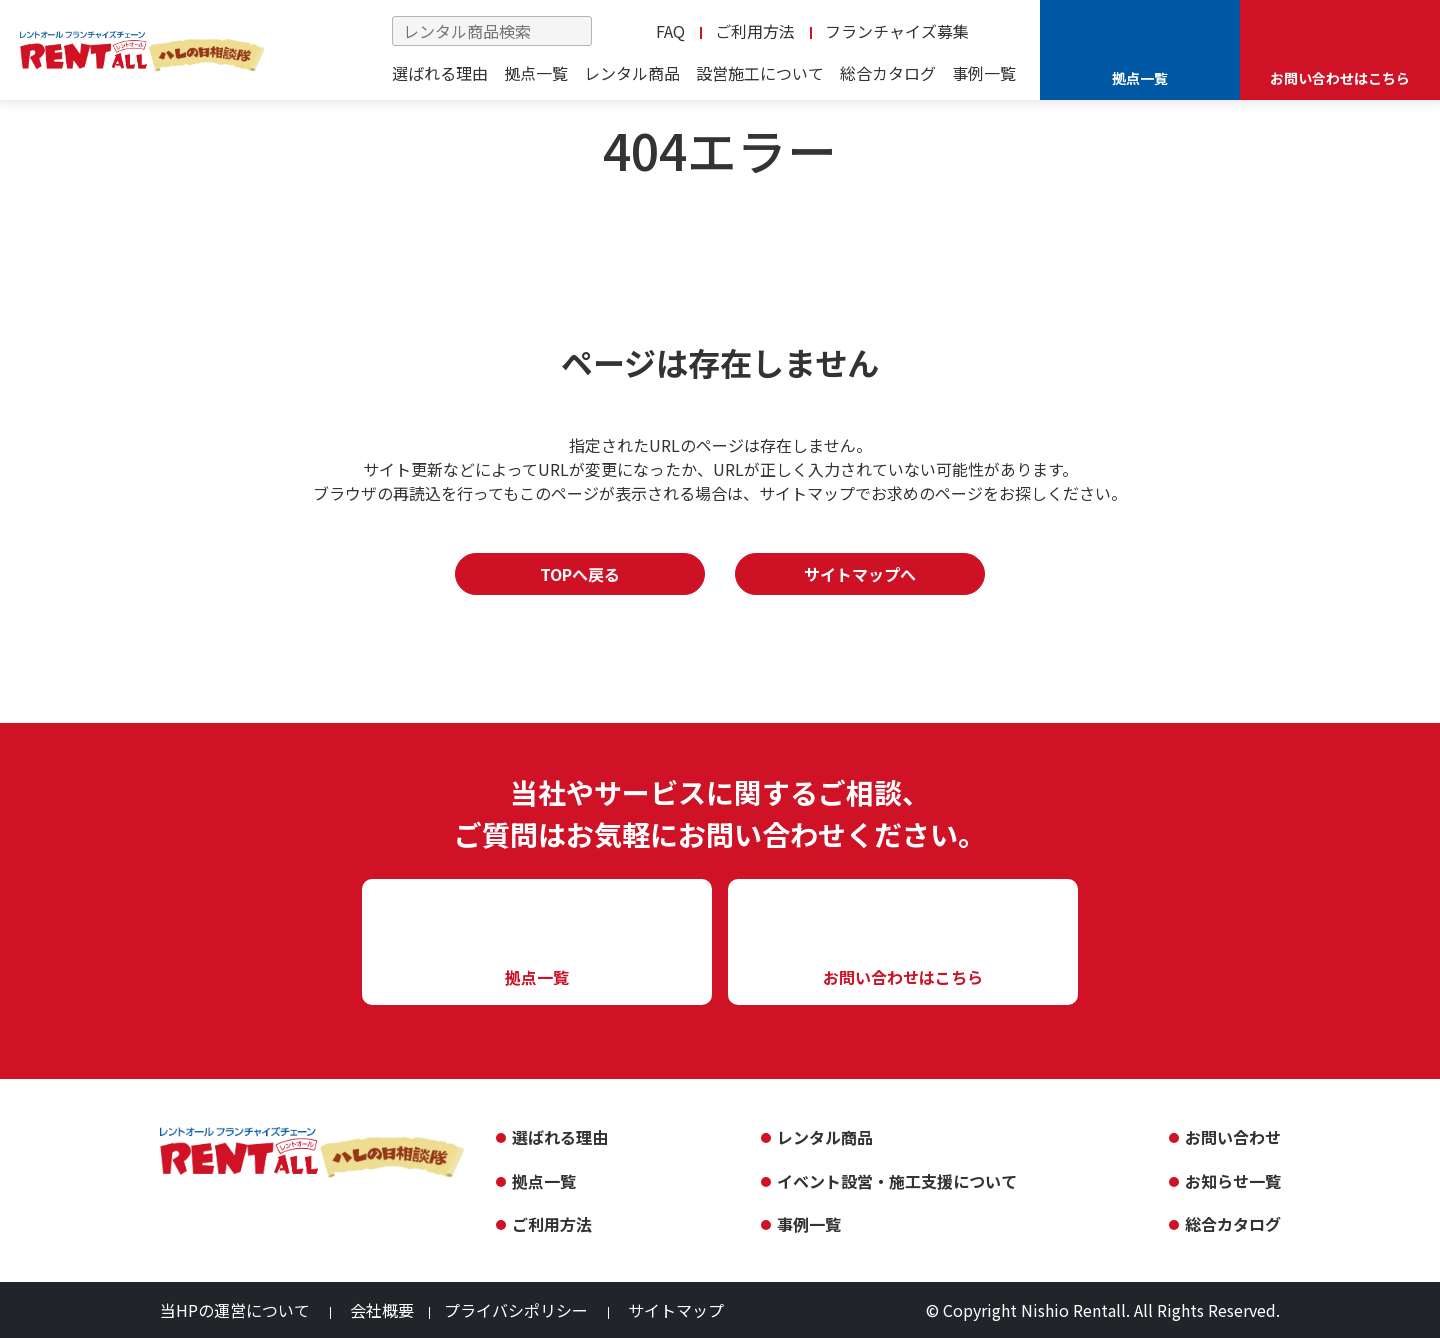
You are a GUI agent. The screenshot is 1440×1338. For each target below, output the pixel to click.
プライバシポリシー (516, 1310)
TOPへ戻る (580, 574)
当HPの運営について (235, 1310)
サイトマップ (676, 1310)
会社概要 (382, 1310)
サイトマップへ (860, 574)
